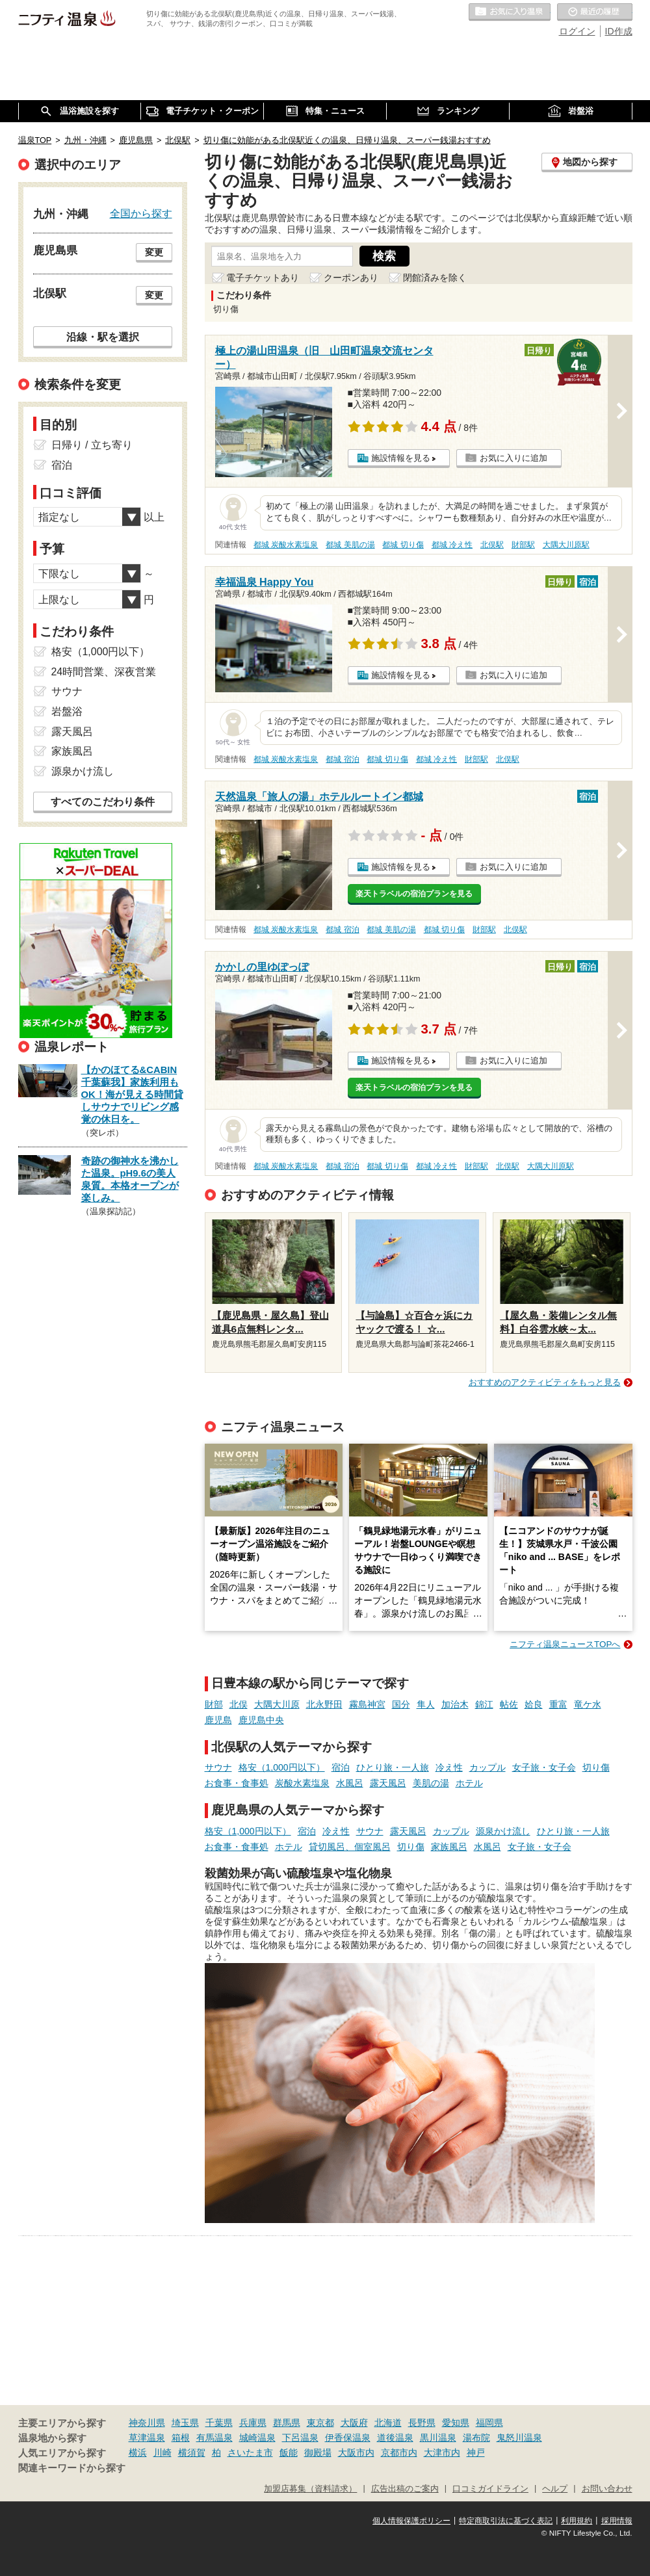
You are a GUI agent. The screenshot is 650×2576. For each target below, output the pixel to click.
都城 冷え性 (452, 544)
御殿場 (318, 2452)
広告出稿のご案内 (405, 2488)
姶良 (534, 1704)
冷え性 (449, 1767)
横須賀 (191, 2452)
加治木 (455, 1704)
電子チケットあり (262, 277)
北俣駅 (492, 544)
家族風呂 (449, 1846)
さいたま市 (250, 2452)
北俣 (238, 1704)
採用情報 (616, 2520)
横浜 (138, 2452)
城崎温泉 (257, 2437)
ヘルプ (554, 2488)
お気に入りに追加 (513, 458)
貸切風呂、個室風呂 (350, 1846)
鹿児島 (218, 1720)
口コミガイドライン (490, 2488)
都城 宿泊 (342, 759)
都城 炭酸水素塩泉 (286, 544)
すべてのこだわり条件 (103, 801)
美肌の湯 (431, 1783)
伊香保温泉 (347, 2437)
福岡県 (489, 2422)
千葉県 (219, 2422)
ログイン (577, 31)
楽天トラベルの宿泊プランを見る (414, 893)
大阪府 (354, 2422)
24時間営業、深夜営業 (104, 671)
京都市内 (399, 2452)
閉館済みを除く (435, 277)
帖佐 (509, 1704)
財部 (214, 1704)
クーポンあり (351, 277)
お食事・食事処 (236, 1783)
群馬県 (286, 2422)
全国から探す (141, 213)
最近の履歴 (594, 12)
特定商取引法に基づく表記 (505, 2520)
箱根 (181, 2437)
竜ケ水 (587, 1704)
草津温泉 (147, 2437)
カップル (487, 1767)
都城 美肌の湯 (350, 544)
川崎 (162, 2452)
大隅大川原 (277, 1704)
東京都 (320, 2422)
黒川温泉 (438, 2437)
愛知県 (455, 2422)
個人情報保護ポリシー (411, 2520)
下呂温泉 (300, 2437)
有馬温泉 (214, 2437)
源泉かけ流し (503, 1831)
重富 (558, 1704)
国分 (401, 1704)
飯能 (289, 2452)
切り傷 (596, 1767)
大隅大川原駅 (566, 544)
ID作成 (618, 31)
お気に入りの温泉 (510, 12)
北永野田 (324, 1704)
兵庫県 (252, 2422)
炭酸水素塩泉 (302, 1783)
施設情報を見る (400, 458)
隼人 (426, 1704)
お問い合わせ (607, 2488)
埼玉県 (185, 2422)
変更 (154, 252)
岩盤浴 (67, 711)
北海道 (388, 2422)
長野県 (422, 2422)
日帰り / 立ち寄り (92, 444)
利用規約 (576, 2520)
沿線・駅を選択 (102, 337)
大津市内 (442, 2452)
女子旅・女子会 (544, 1767)
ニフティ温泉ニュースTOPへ (565, 1644)
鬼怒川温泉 (519, 2437)
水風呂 (349, 1783)
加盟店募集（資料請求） (310, 2488)
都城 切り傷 (402, 544)
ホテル (469, 1783)
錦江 (484, 1704)
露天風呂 (388, 1783)
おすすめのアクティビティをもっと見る (545, 1382)
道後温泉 (395, 2437)
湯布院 (476, 2437)
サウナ (218, 1767)
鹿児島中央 (261, 1720)
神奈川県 (147, 2422)
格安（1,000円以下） (282, 1767)
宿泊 (341, 1767)
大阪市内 (356, 2452)
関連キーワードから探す (71, 2468)
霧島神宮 (367, 1704)
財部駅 (523, 544)
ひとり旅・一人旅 (392, 1767)
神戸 (476, 2452)
